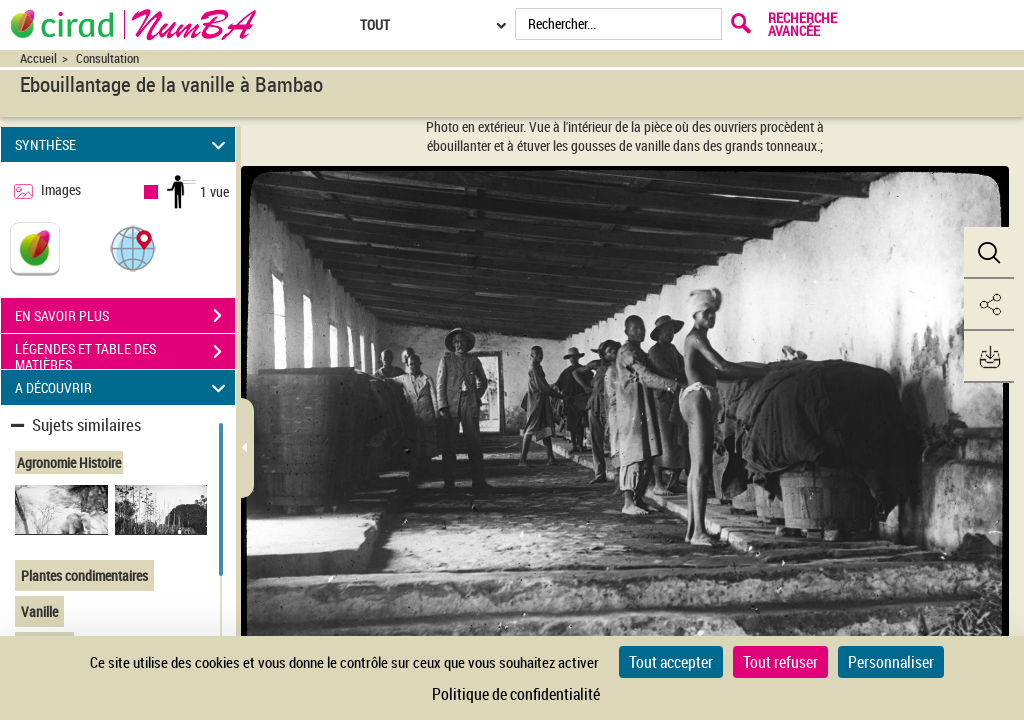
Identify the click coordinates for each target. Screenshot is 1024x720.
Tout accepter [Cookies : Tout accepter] (671, 662)
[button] (133, 247)
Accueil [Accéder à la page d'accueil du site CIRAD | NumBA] (38, 58)
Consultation (107, 58)
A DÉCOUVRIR (123, 387)
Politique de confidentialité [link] (516, 694)
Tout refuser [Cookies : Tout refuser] (780, 662)
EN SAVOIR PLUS (125, 316)
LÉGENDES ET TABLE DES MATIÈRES (125, 354)
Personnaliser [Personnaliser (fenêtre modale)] (891, 662)
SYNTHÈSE (123, 144)
